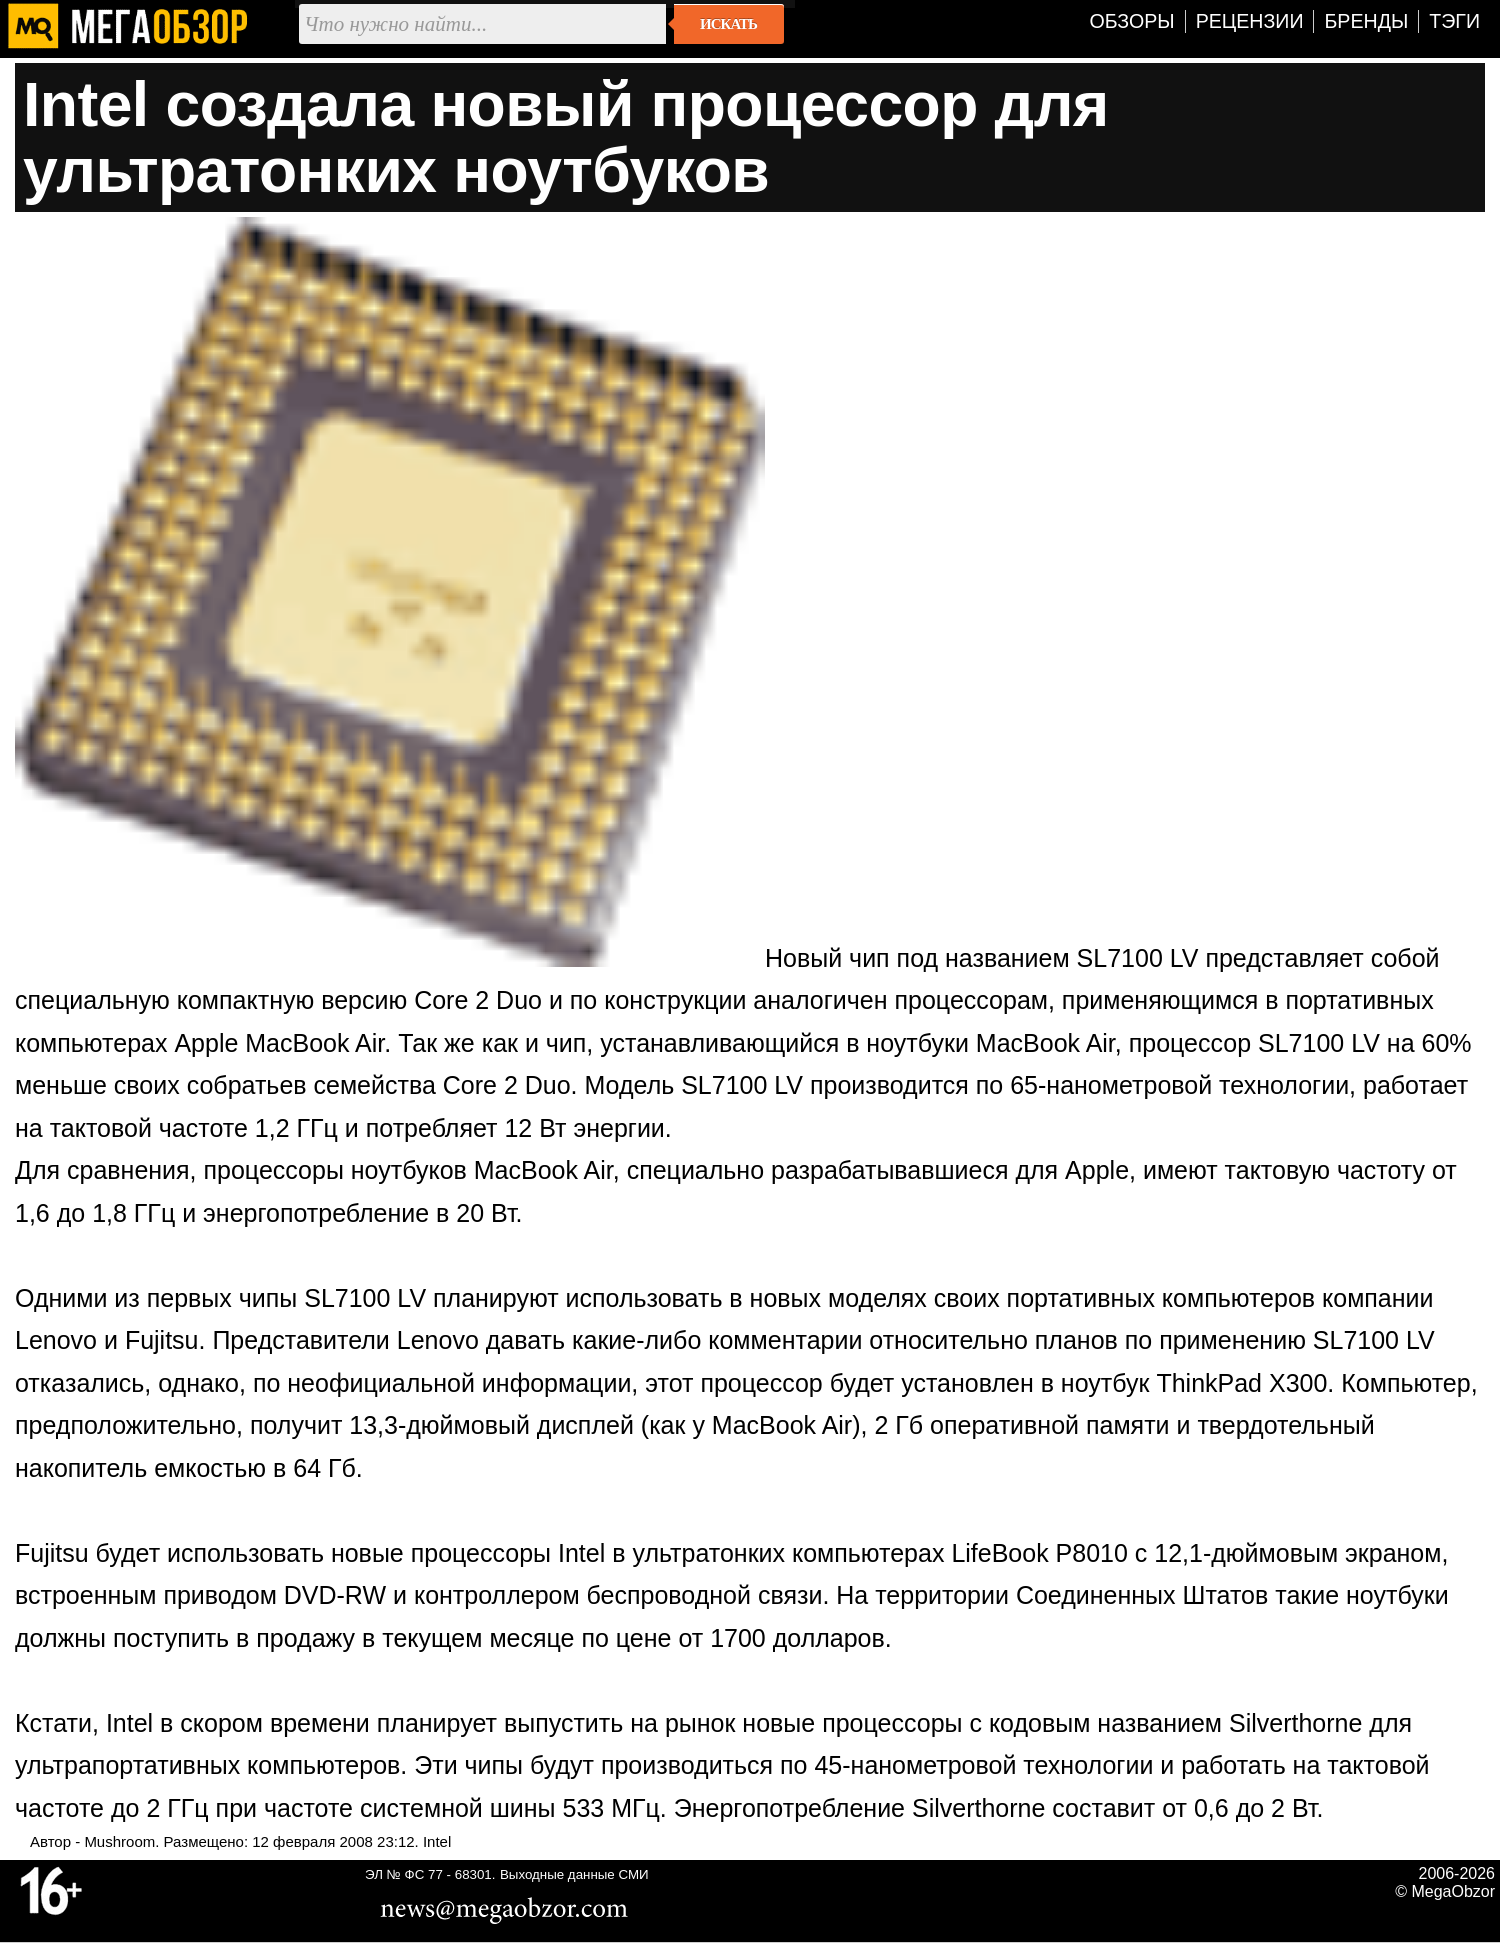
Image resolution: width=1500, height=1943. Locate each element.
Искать (728, 24)
